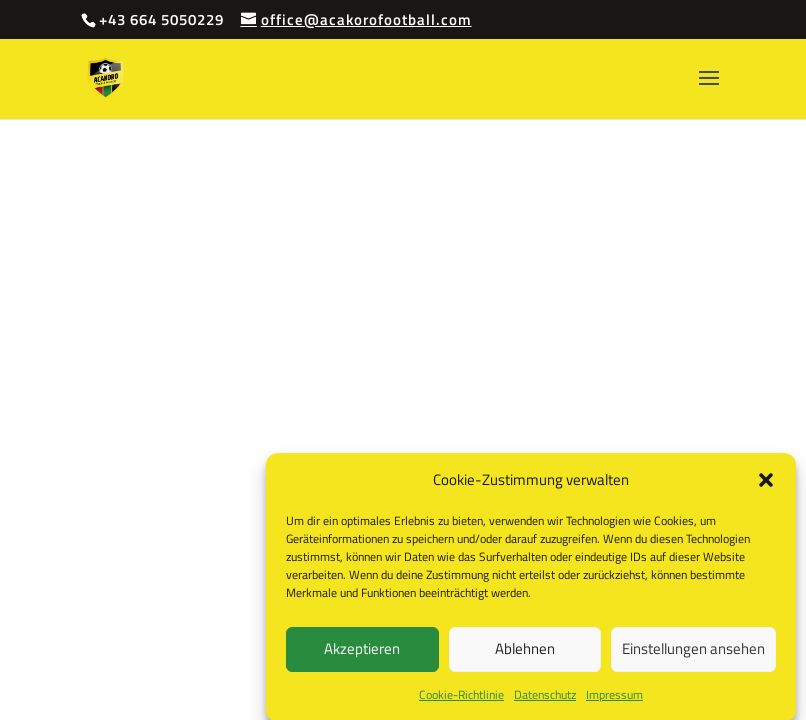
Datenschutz (545, 698)
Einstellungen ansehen (693, 653)
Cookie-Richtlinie (461, 698)
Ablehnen (525, 653)
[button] (766, 484)
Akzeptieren (362, 653)
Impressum (614, 698)
